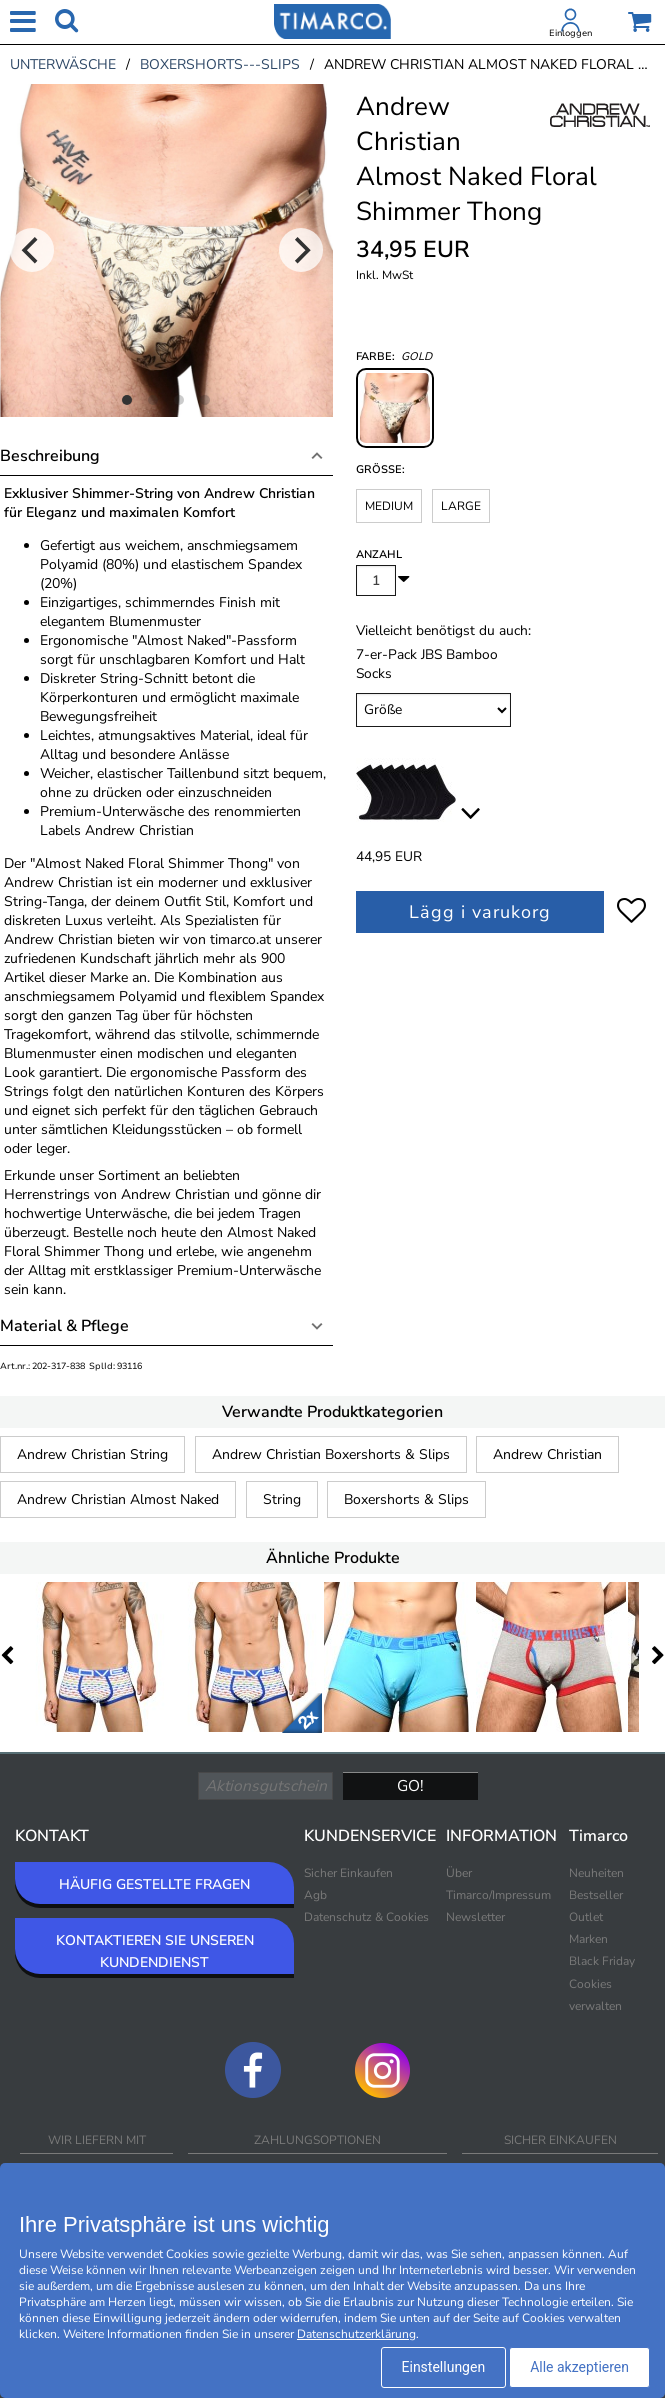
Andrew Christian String (92, 1454)
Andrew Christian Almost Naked (118, 1499)
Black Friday (602, 1961)
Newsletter (475, 1917)
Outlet (586, 1917)
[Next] (301, 250)
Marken (588, 1939)
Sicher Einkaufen (348, 1873)
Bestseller (596, 1895)
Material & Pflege (64, 1326)
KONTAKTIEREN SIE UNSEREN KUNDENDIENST (155, 1951)
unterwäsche (63, 64)
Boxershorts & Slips (406, 1499)
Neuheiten (596, 1873)
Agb (315, 1895)
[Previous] (32, 250)
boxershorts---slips (220, 64)
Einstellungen (444, 2367)
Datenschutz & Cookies (366, 1917)
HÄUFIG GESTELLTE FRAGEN (154, 1884)
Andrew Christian (547, 1454)
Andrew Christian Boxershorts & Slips (331, 1454)
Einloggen (570, 33)
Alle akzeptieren (579, 2367)
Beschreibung (50, 456)
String (282, 1499)
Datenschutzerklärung (356, 2334)
